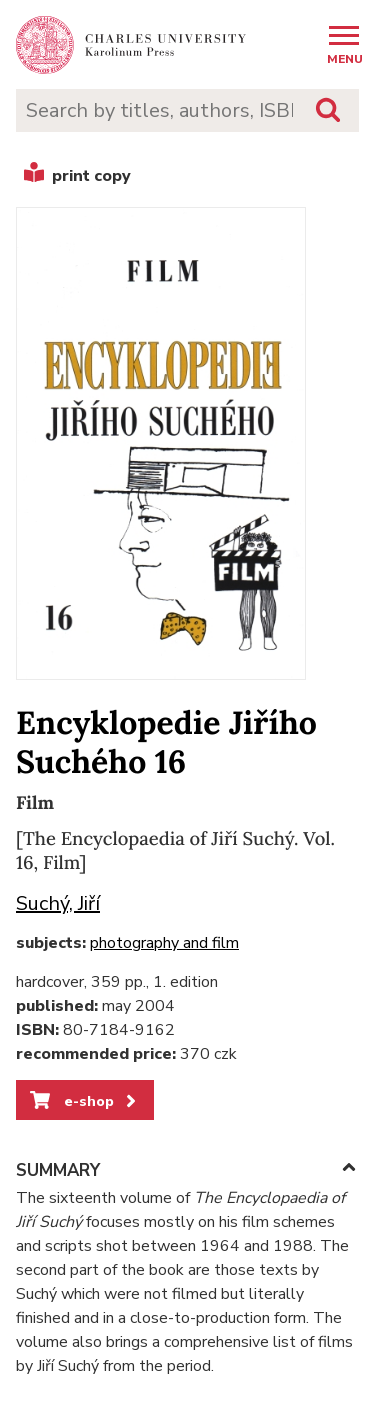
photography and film (164, 943)
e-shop (84, 1101)
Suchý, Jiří (58, 903)
